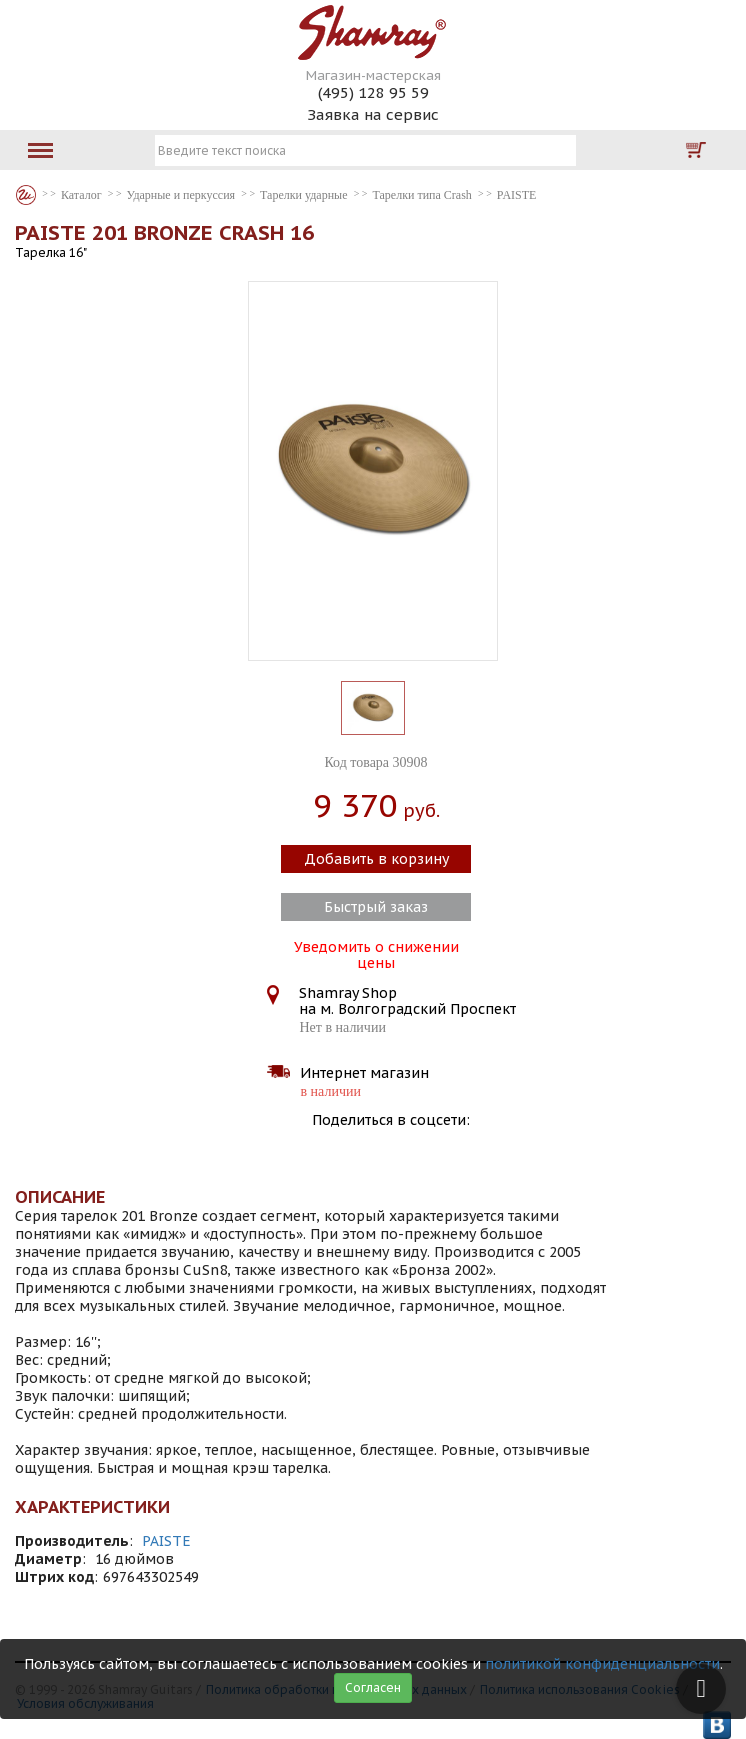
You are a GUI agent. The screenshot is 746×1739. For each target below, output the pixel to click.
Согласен (373, 1687)
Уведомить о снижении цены (376, 953)
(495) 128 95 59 (373, 92)
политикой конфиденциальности (602, 1664)
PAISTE (166, 1541)
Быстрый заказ (376, 907)
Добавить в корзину (376, 859)
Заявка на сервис (373, 114)
